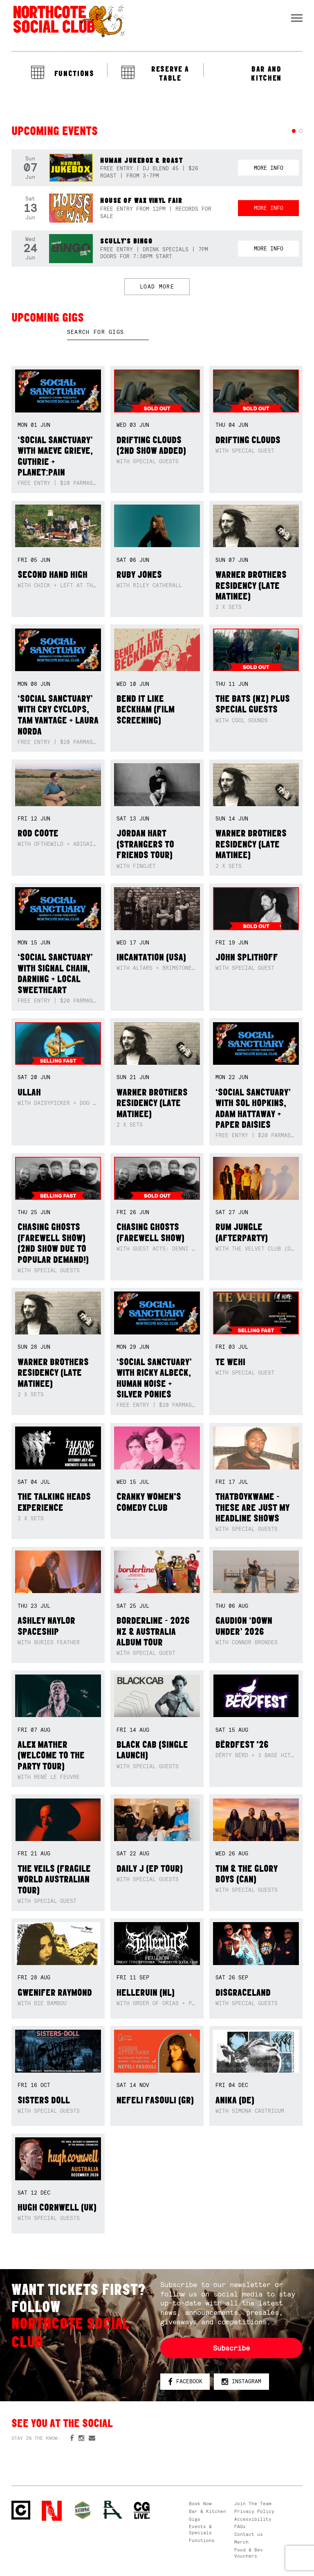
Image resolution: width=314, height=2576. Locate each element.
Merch (241, 2542)
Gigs (194, 2519)
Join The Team (252, 2503)
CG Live (142, 2511)
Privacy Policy (254, 2511)
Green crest (82, 2510)
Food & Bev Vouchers (248, 2553)
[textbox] (108, 332)
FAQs (240, 2526)
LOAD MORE (157, 286)
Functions (202, 2540)
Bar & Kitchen (207, 2511)
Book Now (200, 2503)
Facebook (185, 2382)
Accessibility (252, 2519)
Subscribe (231, 2348)
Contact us (248, 2534)
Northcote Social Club (68, 21)
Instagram (241, 2382)
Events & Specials (200, 2529)
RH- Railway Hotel (112, 2510)
